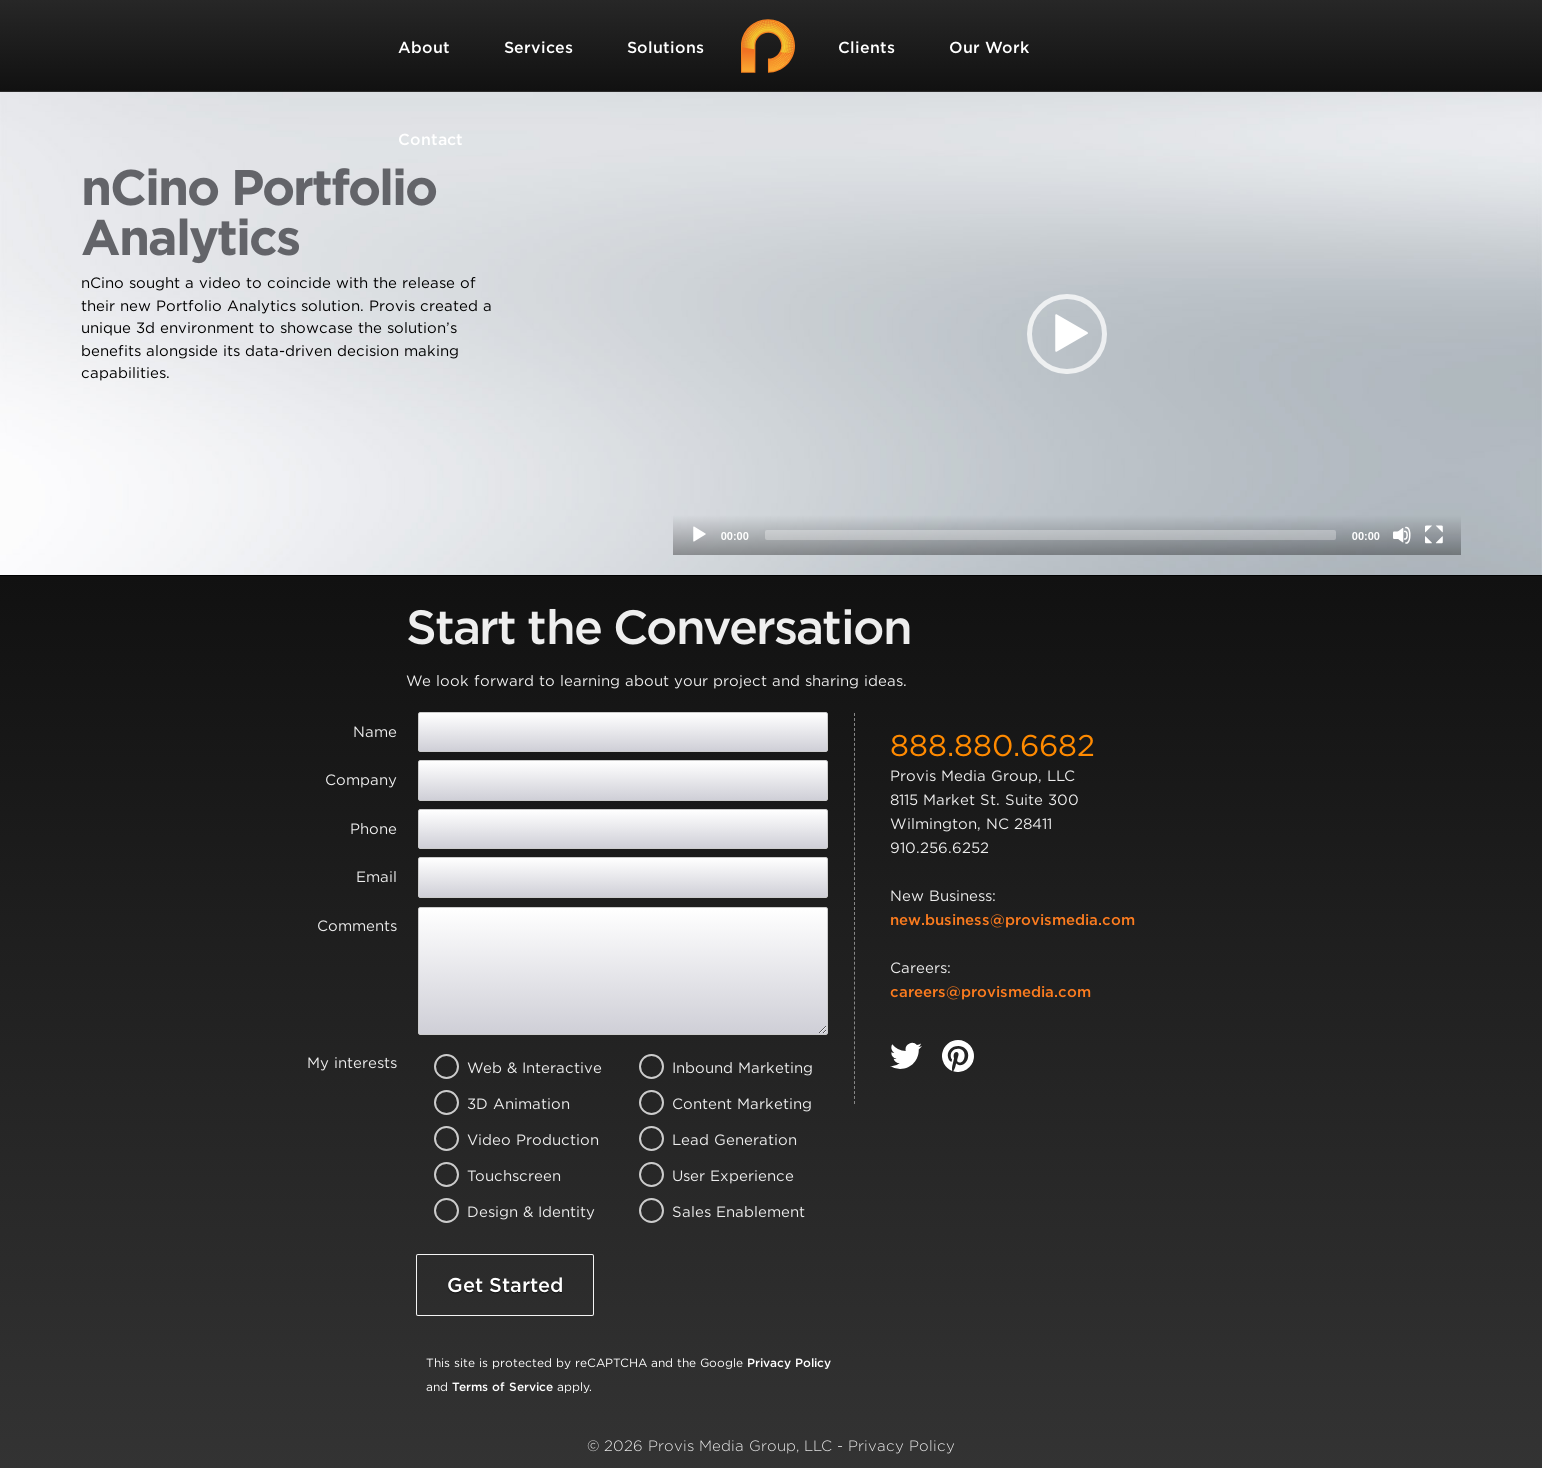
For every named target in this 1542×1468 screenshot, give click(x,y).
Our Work (989, 47)
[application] (1067, 333)
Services (538, 47)
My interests (352, 1063)
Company (361, 780)
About (424, 47)
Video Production (509, 1140)
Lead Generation (714, 1140)
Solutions (665, 47)
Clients (866, 47)
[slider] (1050, 535)
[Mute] (1402, 535)
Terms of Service (502, 1386)
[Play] (699, 535)
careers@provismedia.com (990, 992)
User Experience (714, 1176)
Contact (430, 139)
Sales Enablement (714, 1212)
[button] (1067, 334)
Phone (373, 829)
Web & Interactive (509, 1068)
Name (375, 732)
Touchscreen (509, 1176)
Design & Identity (509, 1212)
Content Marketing (714, 1104)
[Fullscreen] (1434, 535)
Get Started (505, 1285)
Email (376, 877)
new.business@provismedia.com (1012, 920)
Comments (357, 926)
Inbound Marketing (714, 1068)
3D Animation (509, 1104)
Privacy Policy (789, 1362)
